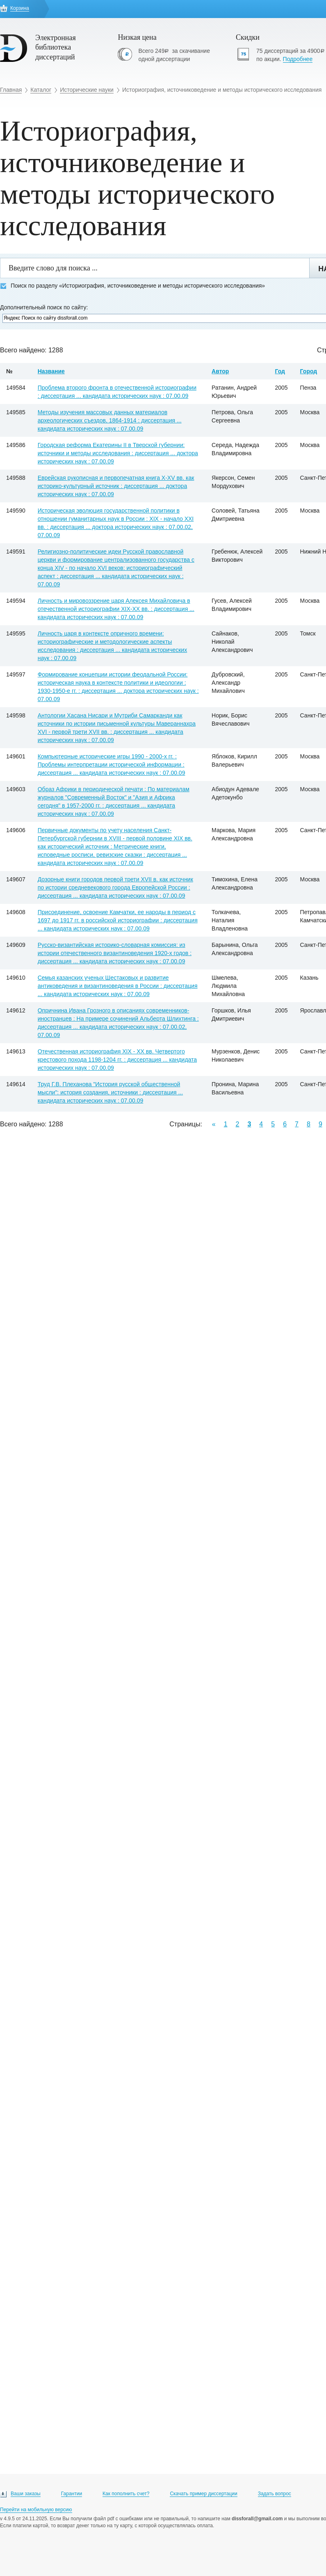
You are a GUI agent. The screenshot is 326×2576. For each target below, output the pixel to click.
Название (51, 371)
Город (308, 371)
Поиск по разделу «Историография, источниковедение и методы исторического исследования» (132, 286)
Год (280, 371)
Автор (220, 371)
